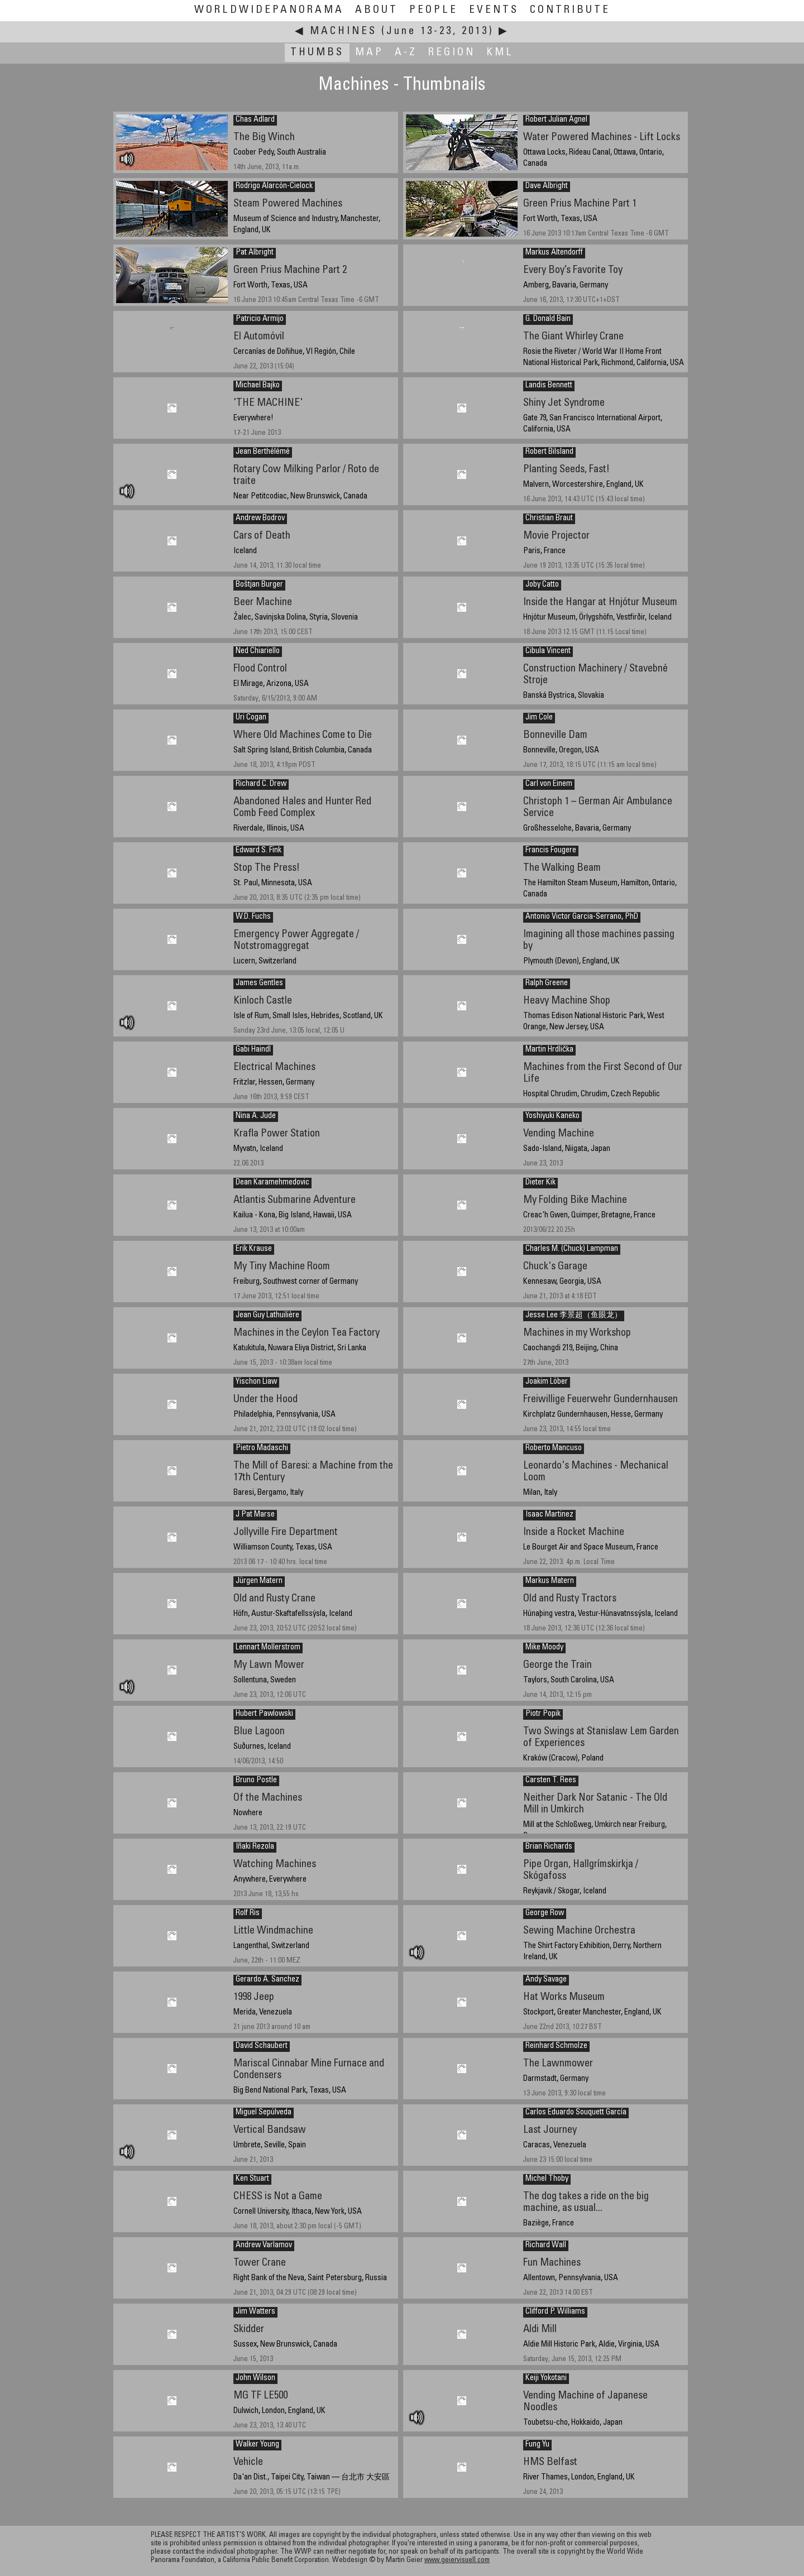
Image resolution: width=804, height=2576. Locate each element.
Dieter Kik (540, 1183)
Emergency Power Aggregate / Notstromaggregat (296, 940)
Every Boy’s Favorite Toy (573, 270)
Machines (343, 31)
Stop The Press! (266, 868)
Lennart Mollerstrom (268, 1648)
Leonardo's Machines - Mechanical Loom (595, 1472)
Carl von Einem (548, 784)
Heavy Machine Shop (566, 1001)
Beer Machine (262, 602)
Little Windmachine (273, 1931)
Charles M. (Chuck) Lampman (571, 1249)
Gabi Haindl (253, 1050)
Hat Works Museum (564, 1997)
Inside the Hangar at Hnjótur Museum (600, 602)
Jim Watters (255, 2312)
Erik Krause (254, 1249)
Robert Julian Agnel (556, 120)
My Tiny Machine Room (281, 1266)
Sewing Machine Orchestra (579, 1931)
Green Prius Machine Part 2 (290, 270)
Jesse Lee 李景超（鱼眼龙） (573, 1316)
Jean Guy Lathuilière (267, 1316)
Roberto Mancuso (553, 1448)
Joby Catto (542, 585)
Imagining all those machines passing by (598, 940)
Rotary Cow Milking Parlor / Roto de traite (306, 475)
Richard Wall (545, 2245)
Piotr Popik (543, 1714)
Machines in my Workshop (577, 1333)
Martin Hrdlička (549, 1050)
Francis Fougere (550, 851)
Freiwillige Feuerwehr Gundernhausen (600, 1399)
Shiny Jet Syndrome (564, 403)
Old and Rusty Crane (274, 1599)
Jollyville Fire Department (285, 1532)
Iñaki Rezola (255, 1847)
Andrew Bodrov (260, 518)
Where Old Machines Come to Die (302, 735)
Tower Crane (259, 2263)
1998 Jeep (253, 1997)
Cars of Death (261, 536)
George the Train (557, 1665)
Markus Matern (549, 1581)
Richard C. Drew (261, 784)
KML (500, 52)
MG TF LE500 (260, 2396)
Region (451, 52)
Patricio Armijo (260, 319)
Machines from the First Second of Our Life (602, 1073)
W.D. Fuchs (253, 917)
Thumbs (317, 52)
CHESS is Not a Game (277, 2196)
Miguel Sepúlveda (263, 2113)
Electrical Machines (274, 1067)
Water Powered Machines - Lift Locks (601, 137)
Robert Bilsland (549, 452)
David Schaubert (262, 2046)
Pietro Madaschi (262, 1448)
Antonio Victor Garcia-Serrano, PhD (581, 917)
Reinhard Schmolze (556, 2046)
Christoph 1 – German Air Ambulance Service (597, 808)
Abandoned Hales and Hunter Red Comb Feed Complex (302, 808)
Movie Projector (556, 536)
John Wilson (255, 2378)
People (433, 10)
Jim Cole (539, 718)
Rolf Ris (248, 1913)
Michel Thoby (546, 2179)
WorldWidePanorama (269, 10)
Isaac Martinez (549, 1515)
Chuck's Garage (555, 1266)
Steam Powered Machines (287, 204)
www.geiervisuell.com (457, 2560)
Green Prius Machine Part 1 (579, 204)
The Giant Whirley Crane (573, 337)
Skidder (248, 2329)
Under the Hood (265, 1399)
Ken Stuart (252, 2179)
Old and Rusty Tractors (569, 1599)
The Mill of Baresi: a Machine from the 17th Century (313, 1472)
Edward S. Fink (258, 851)
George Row (544, 1913)
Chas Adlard (255, 120)
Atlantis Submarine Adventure (294, 1200)
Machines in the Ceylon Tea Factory (306, 1333)
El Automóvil (258, 337)
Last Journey (550, 2130)
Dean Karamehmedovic (272, 1183)
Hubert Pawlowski (264, 1714)
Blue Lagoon (259, 1731)
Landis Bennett (548, 386)
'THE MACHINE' (268, 403)
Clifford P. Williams (555, 2312)
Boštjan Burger (259, 585)
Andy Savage (546, 1980)
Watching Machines (274, 1864)
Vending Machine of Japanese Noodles (585, 2402)
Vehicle (248, 2462)
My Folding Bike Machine (575, 1200)
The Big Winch (264, 137)
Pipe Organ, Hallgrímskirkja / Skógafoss (580, 1870)
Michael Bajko (258, 386)
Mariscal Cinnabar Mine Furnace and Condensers (308, 2070)
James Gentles (259, 983)
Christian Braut (549, 518)
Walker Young (257, 2445)
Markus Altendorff (554, 253)
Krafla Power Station (276, 1134)
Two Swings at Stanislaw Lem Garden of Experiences (601, 1737)
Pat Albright (255, 253)
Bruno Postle (256, 1781)
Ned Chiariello (258, 651)
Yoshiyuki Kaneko (552, 1116)
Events (494, 10)
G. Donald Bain (548, 319)
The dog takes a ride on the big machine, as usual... (586, 2202)
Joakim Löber (546, 1382)
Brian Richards (548, 1847)
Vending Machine (558, 1134)
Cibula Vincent (548, 651)
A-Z (406, 52)
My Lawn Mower (268, 1665)
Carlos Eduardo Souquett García (575, 2113)
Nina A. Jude (256, 1116)
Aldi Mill (540, 2329)
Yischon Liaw (256, 1382)
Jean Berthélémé (263, 452)
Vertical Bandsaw (269, 2130)
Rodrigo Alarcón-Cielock (274, 186)
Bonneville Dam (555, 735)
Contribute (570, 10)
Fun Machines (552, 2263)
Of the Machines (267, 1798)
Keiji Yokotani (546, 2378)
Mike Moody (544, 1648)
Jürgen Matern (259, 1581)
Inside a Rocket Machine (573, 1532)
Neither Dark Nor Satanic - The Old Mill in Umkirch (595, 1804)
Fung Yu (537, 2445)
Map (369, 52)
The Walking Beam (562, 868)
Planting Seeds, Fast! (566, 469)
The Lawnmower (558, 2064)
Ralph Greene (546, 983)
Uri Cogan (251, 718)
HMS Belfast (550, 2462)
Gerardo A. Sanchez (267, 1980)
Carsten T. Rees (550, 1781)
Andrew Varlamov (264, 2245)
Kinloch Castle (262, 1001)
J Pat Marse (255, 1515)
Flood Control (260, 669)
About (376, 10)
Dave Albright (546, 186)
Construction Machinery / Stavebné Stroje (595, 675)
